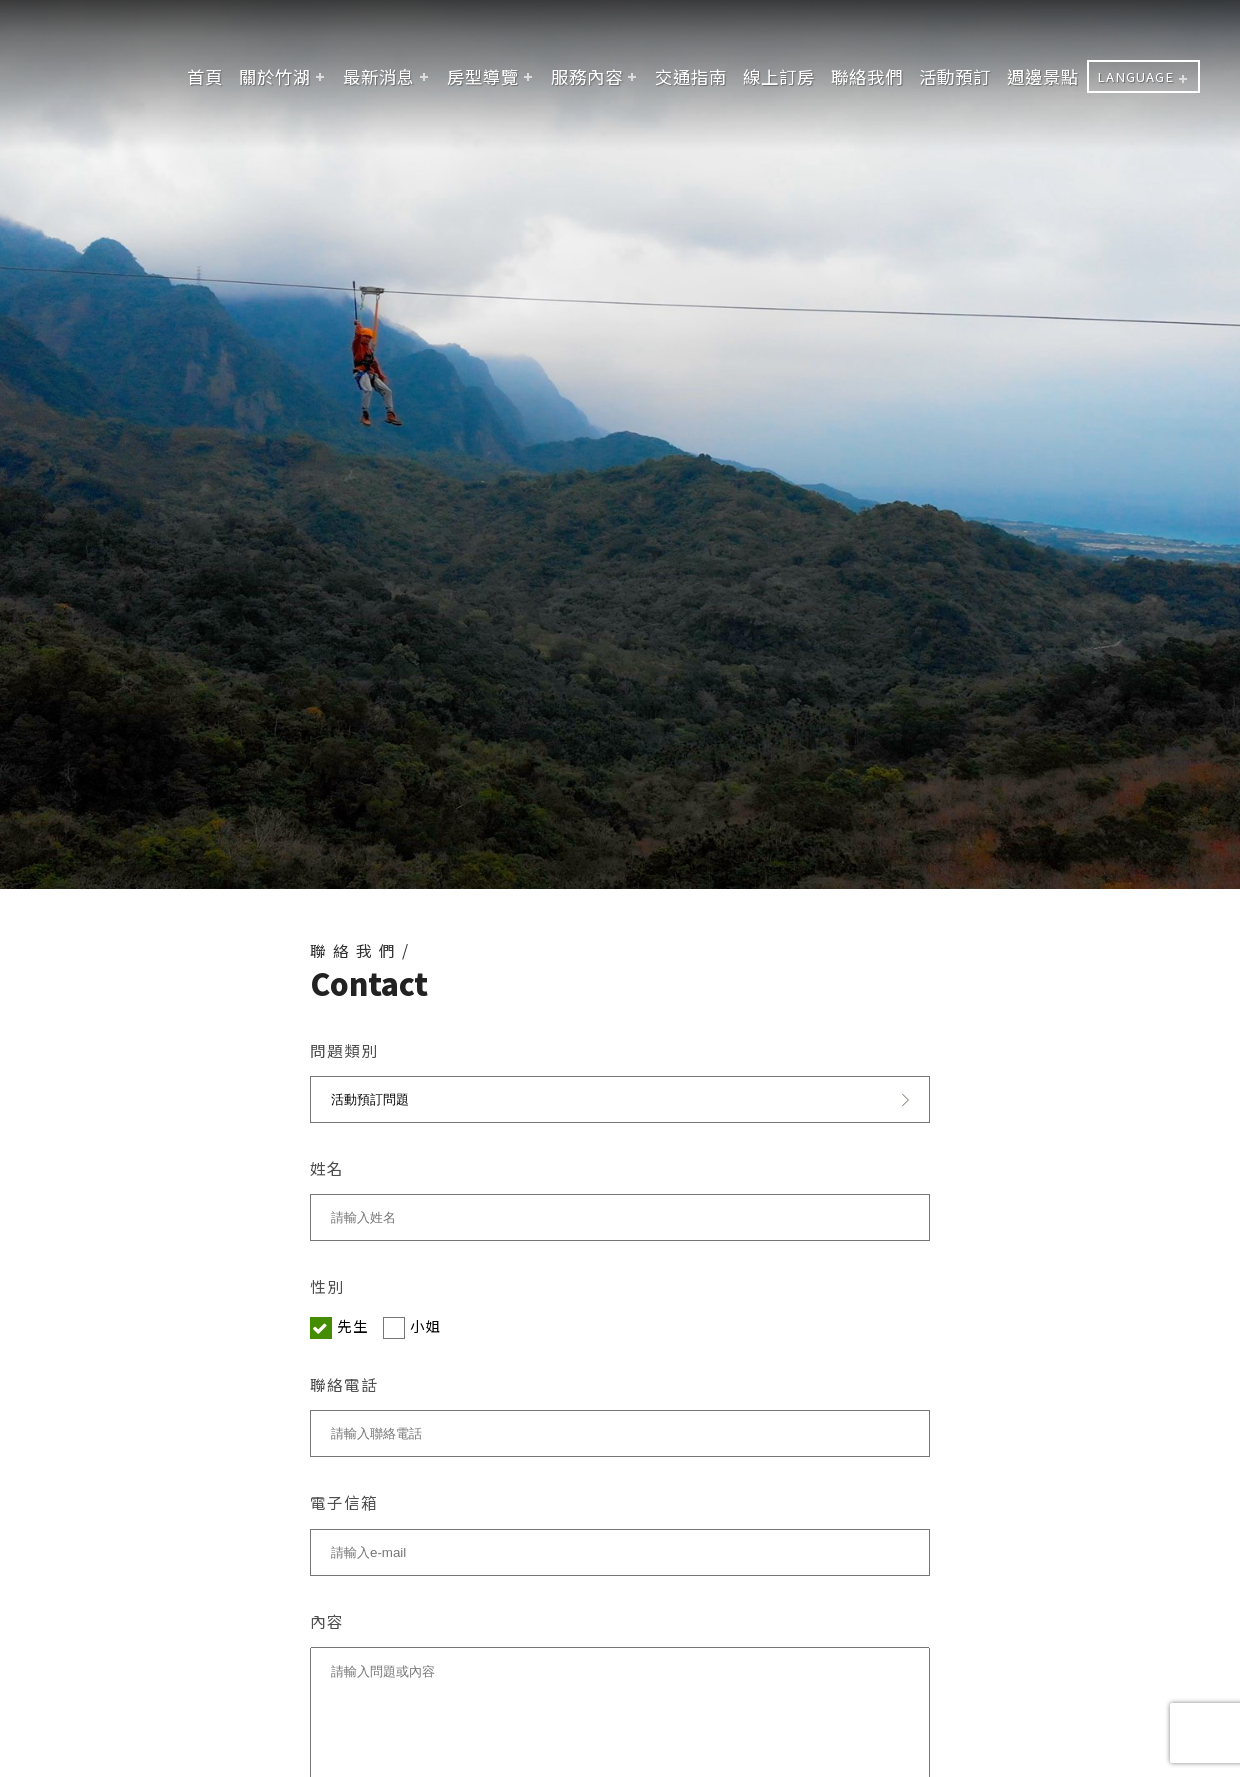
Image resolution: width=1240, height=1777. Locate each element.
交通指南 (691, 76)
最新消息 (379, 76)
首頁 (205, 76)
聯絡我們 (867, 76)
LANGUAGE (1135, 76)
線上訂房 (779, 76)
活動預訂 (955, 76)
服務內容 (587, 76)
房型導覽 (483, 76)
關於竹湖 (275, 76)
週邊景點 (1043, 76)
